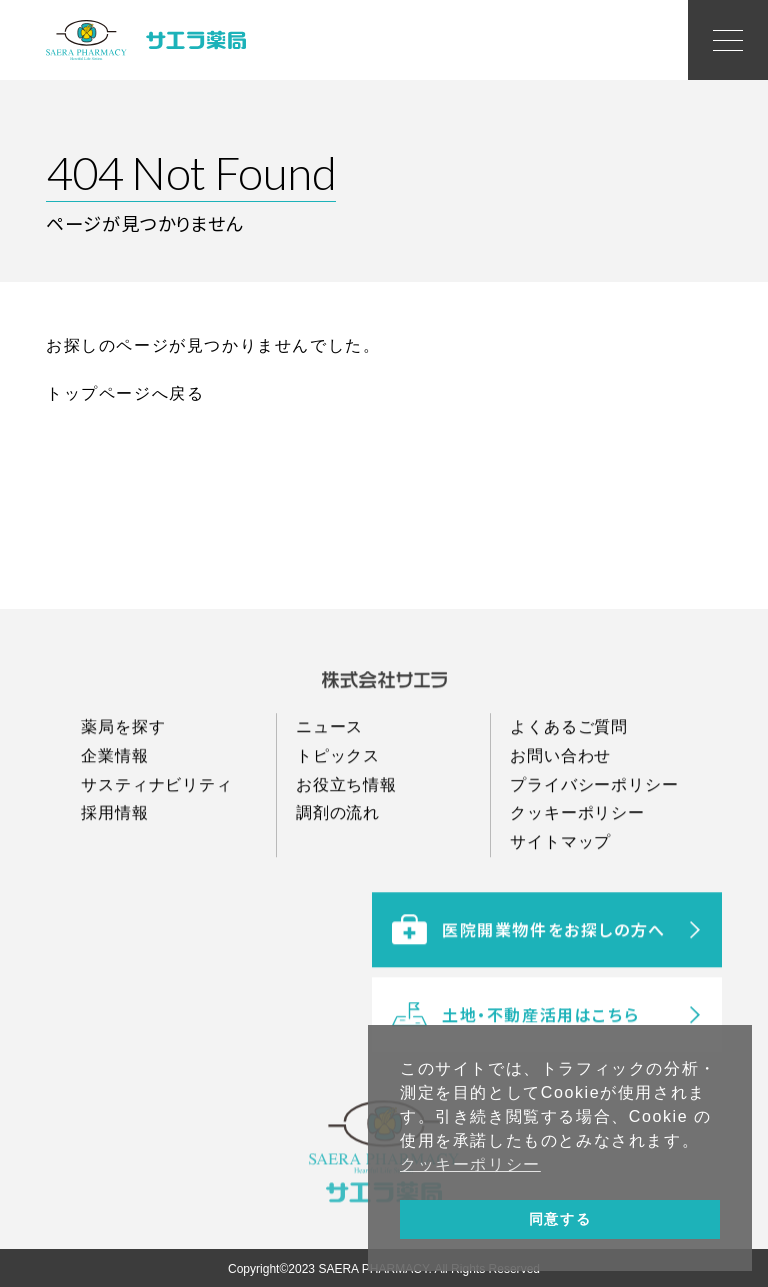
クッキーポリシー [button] (470, 1164)
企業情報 (114, 804)
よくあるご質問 (569, 775)
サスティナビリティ (156, 833)
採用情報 (114, 862)
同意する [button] (560, 1219)
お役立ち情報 (346, 833)
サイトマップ (560, 891)
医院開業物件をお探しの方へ (529, 998)
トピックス (338, 804)
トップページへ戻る (125, 393)
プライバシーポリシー (594, 833)
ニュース (329, 775)
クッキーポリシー (577, 862)
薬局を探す (123, 775)
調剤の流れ (338, 862)
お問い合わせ (560, 804)
